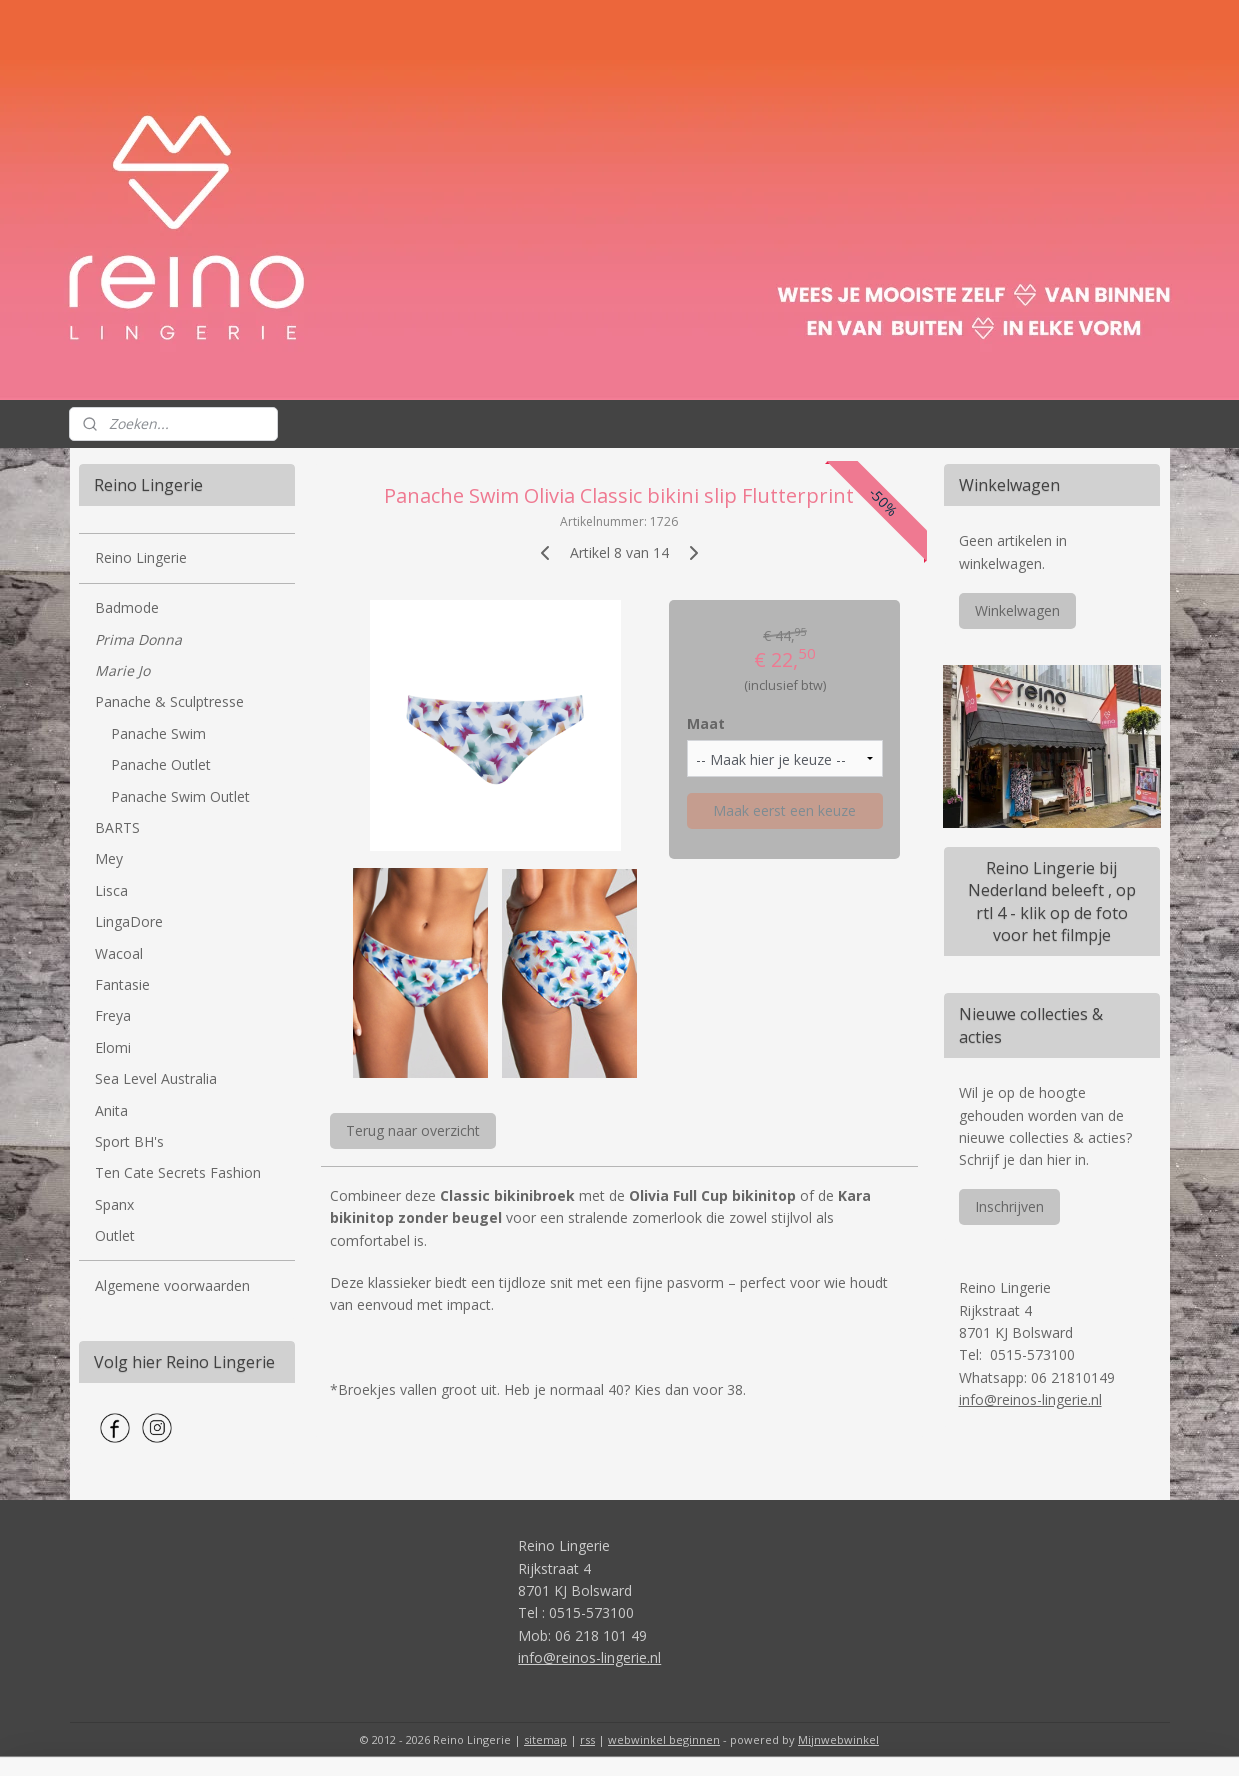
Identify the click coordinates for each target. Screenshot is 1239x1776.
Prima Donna (138, 639)
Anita (111, 1110)
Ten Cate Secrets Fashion (178, 1172)
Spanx (114, 1204)
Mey (109, 858)
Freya (113, 1015)
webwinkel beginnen (664, 1739)
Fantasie (122, 984)
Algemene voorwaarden (172, 1285)
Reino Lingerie (141, 557)
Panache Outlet (161, 764)
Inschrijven (1009, 1206)
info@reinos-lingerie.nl (1030, 1399)
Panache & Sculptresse (169, 701)
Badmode (127, 607)
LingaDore (129, 921)
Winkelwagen (1017, 610)
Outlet (115, 1235)
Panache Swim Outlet (180, 796)
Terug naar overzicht (413, 1130)
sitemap (545, 1739)
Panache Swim (158, 733)
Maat (706, 723)
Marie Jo (122, 670)
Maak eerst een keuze (784, 810)
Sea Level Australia (156, 1078)
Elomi (113, 1047)
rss (587, 1739)
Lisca (111, 890)
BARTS (117, 827)
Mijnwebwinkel (838, 1739)
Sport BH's (129, 1141)
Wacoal (119, 953)
